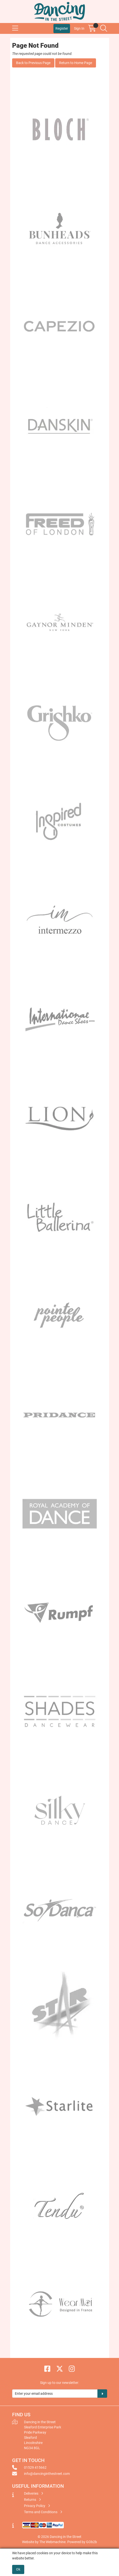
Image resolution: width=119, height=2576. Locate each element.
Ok (18, 2569)
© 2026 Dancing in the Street (59, 2537)
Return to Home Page (75, 63)
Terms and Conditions (41, 2512)
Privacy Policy (35, 2506)
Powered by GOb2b (82, 2542)
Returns (30, 2500)
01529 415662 (29, 2467)
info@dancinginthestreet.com (41, 2473)
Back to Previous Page (33, 63)
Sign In (79, 28)
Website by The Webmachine (44, 2542)
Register (61, 28)
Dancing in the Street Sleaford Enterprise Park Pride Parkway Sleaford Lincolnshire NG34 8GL (36, 2434)
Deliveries (31, 2493)
